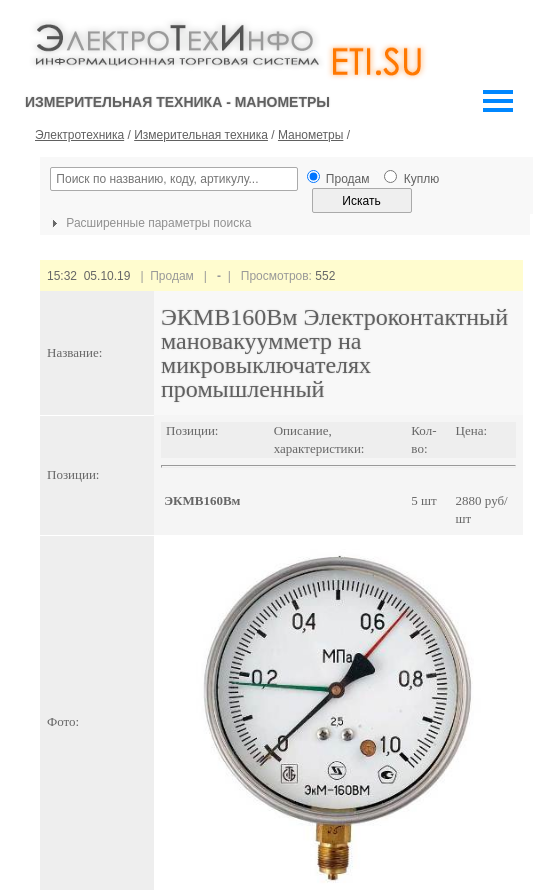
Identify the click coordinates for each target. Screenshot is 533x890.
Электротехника (79, 135)
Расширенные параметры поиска (149, 223)
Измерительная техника (201, 135)
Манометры (310, 135)
